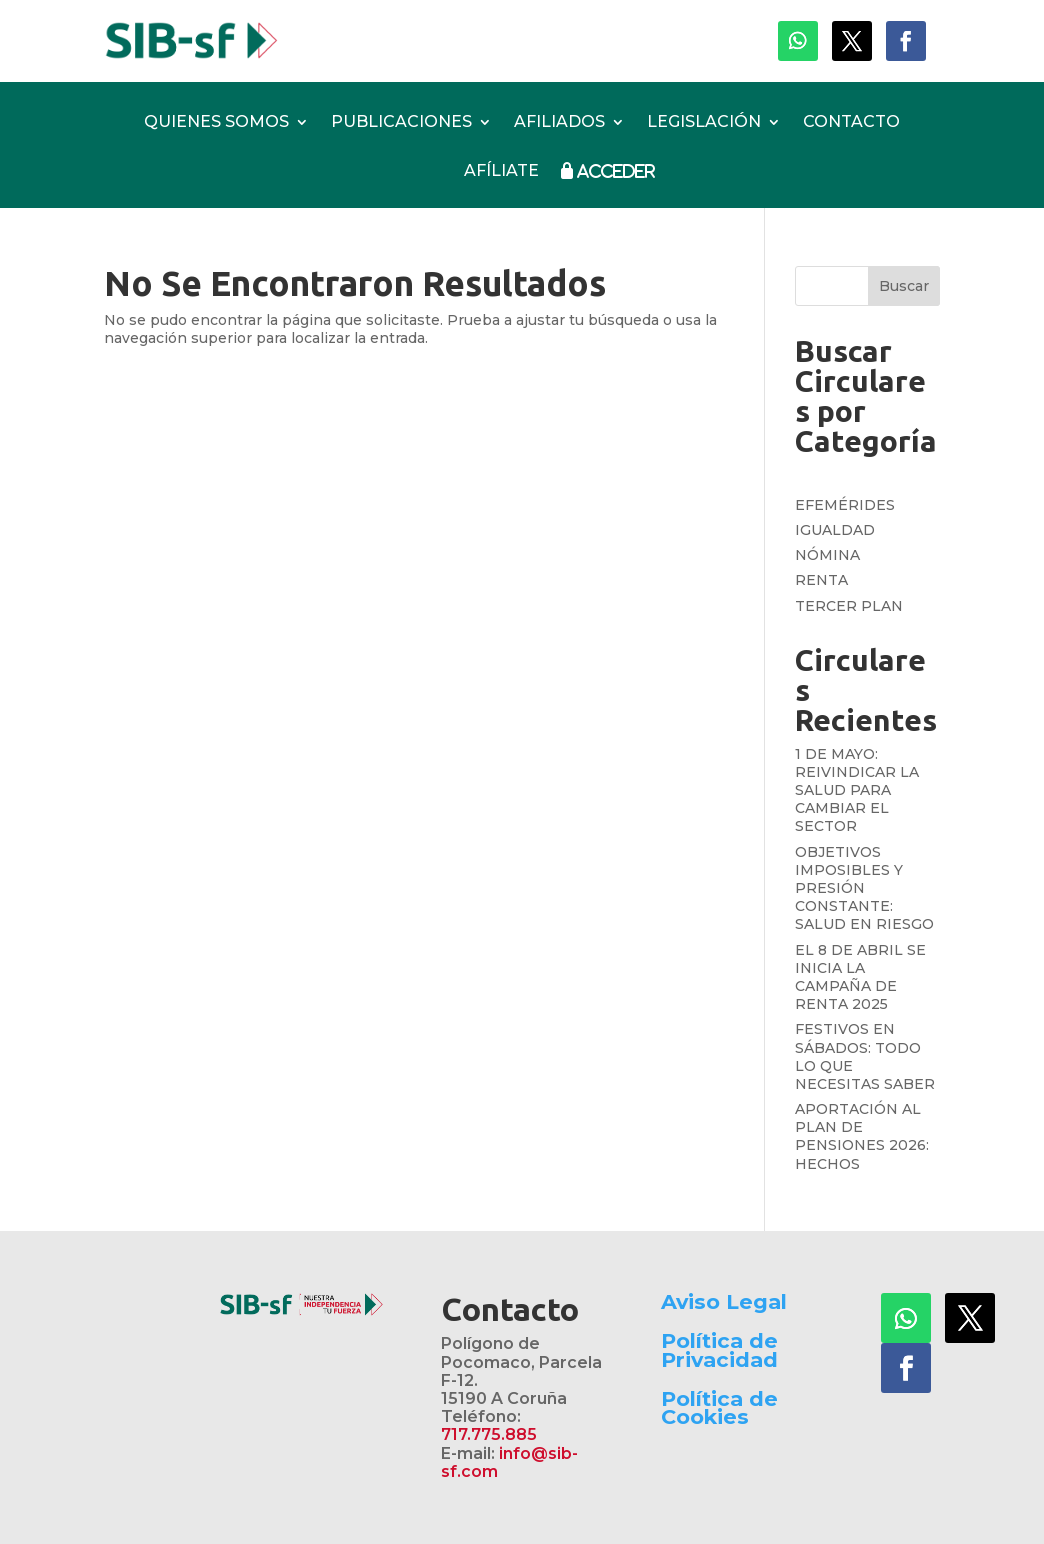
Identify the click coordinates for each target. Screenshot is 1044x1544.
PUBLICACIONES (401, 123)
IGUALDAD (835, 530)
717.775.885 (489, 1434)
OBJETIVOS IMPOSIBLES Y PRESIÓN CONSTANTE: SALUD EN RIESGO (864, 888)
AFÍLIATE (501, 171)
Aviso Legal (724, 1301)
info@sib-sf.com (509, 1462)
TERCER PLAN (849, 606)
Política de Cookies (719, 1407)
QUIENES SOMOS (216, 123)
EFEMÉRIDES (845, 505)
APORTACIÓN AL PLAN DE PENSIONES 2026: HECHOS (862, 1136)
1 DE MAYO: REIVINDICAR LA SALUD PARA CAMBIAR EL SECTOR (857, 790)
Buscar (904, 286)
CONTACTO (851, 123)
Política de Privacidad (719, 1349)
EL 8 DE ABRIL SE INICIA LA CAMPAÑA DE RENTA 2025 (860, 977)
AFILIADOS (559, 123)
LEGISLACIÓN (704, 123)
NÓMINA (827, 555)
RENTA (821, 580)
